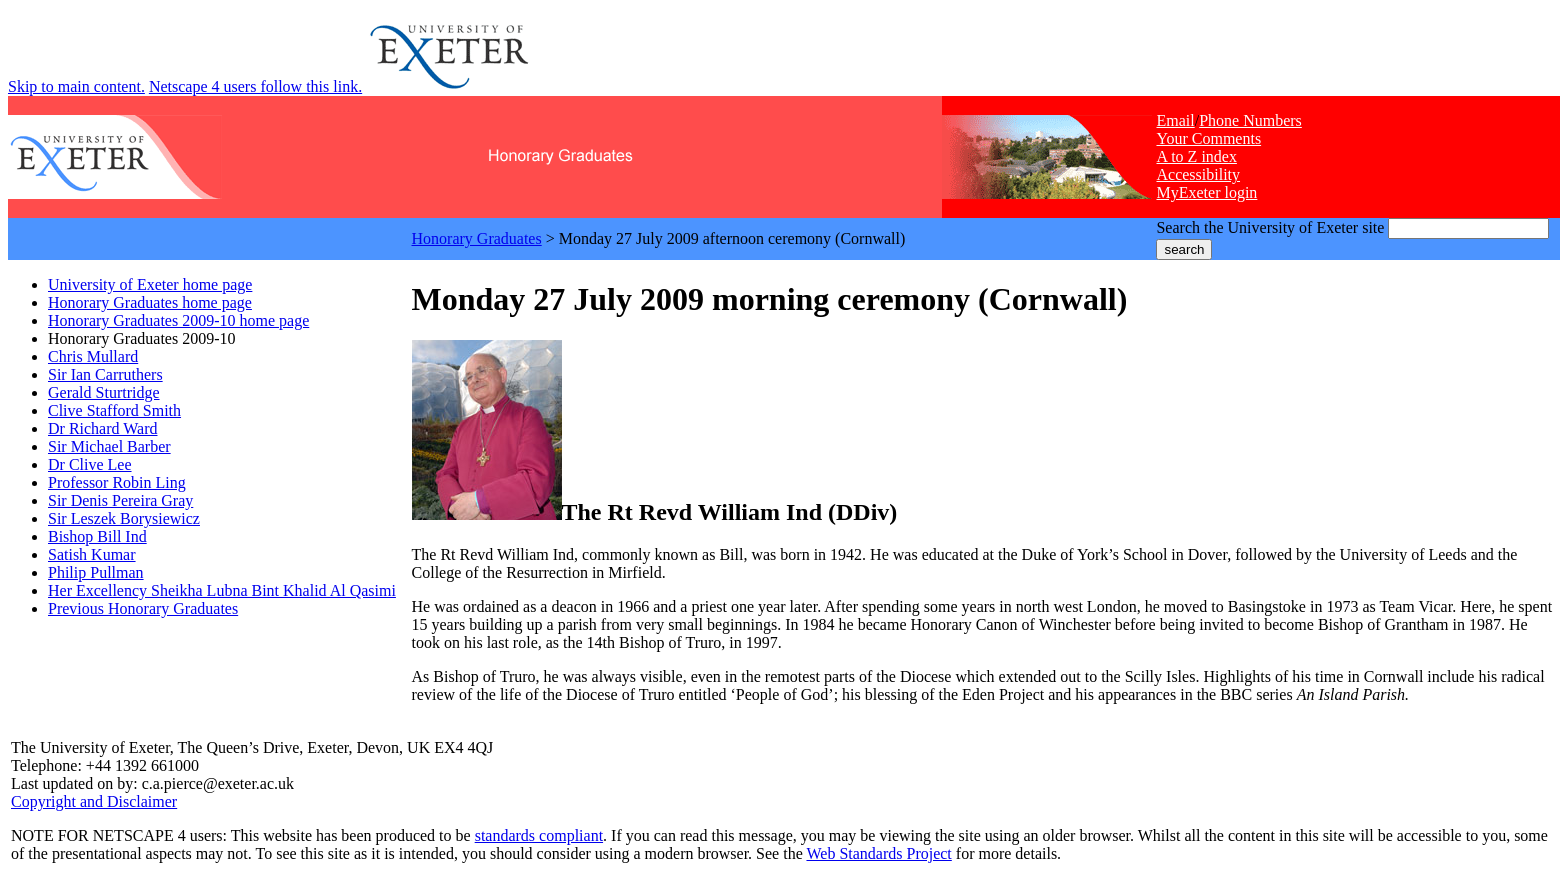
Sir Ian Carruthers (105, 374)
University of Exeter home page (150, 284)
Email (1175, 120)
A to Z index (1196, 156)
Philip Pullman (96, 572)
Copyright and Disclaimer (94, 801)
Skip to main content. (76, 86)
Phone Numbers (1250, 120)
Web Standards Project (878, 853)
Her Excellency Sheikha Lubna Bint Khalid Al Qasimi (222, 590)
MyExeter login (1206, 192)
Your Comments (1208, 138)
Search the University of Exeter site (1270, 227)
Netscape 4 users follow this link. (255, 86)
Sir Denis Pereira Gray (120, 500)
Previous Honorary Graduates (143, 608)
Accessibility (1198, 174)
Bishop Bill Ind (97, 536)
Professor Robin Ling (117, 482)
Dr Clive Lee (90, 464)
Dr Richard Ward (103, 428)
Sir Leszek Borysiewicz (124, 518)
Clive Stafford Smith (114, 410)
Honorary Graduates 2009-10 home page (178, 320)
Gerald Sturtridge (104, 392)
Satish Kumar (92, 554)
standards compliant (539, 835)
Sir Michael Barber (109, 446)
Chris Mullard (93, 356)
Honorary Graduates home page (150, 302)
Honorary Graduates (477, 238)
